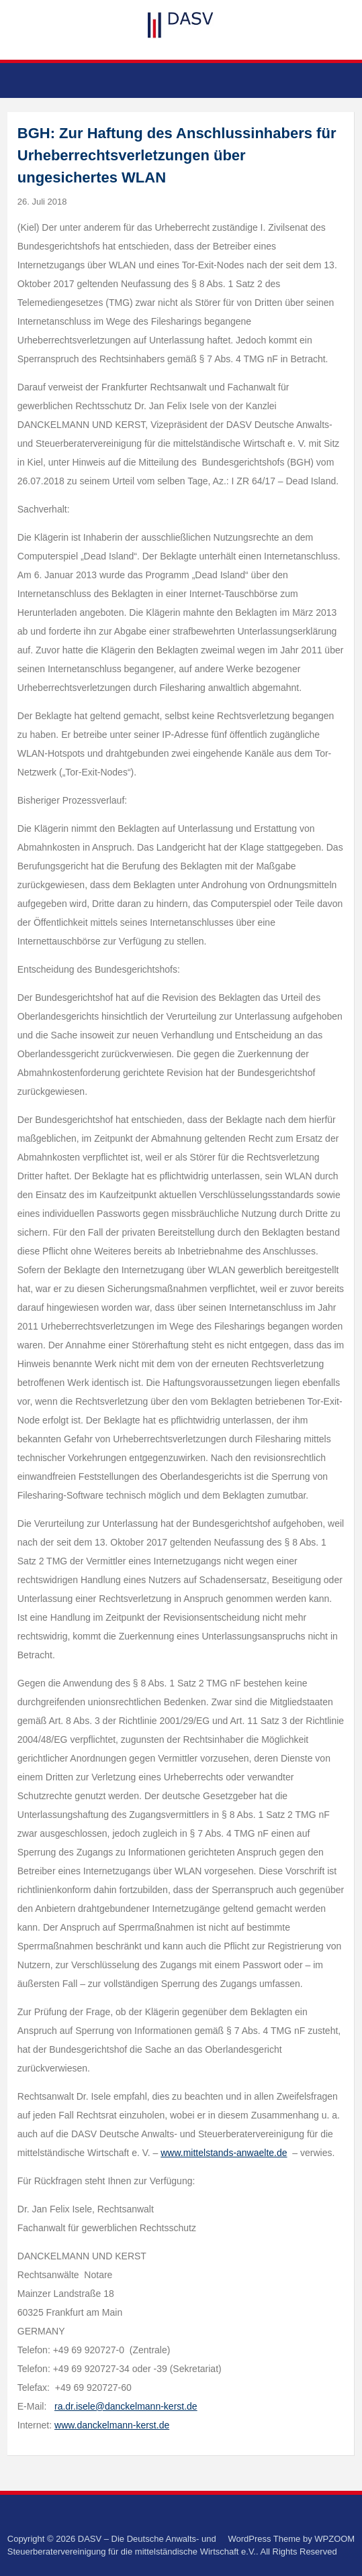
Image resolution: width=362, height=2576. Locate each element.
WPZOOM (334, 2539)
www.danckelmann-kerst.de (111, 2425)
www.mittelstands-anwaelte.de (224, 2152)
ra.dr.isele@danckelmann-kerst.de (125, 2406)
